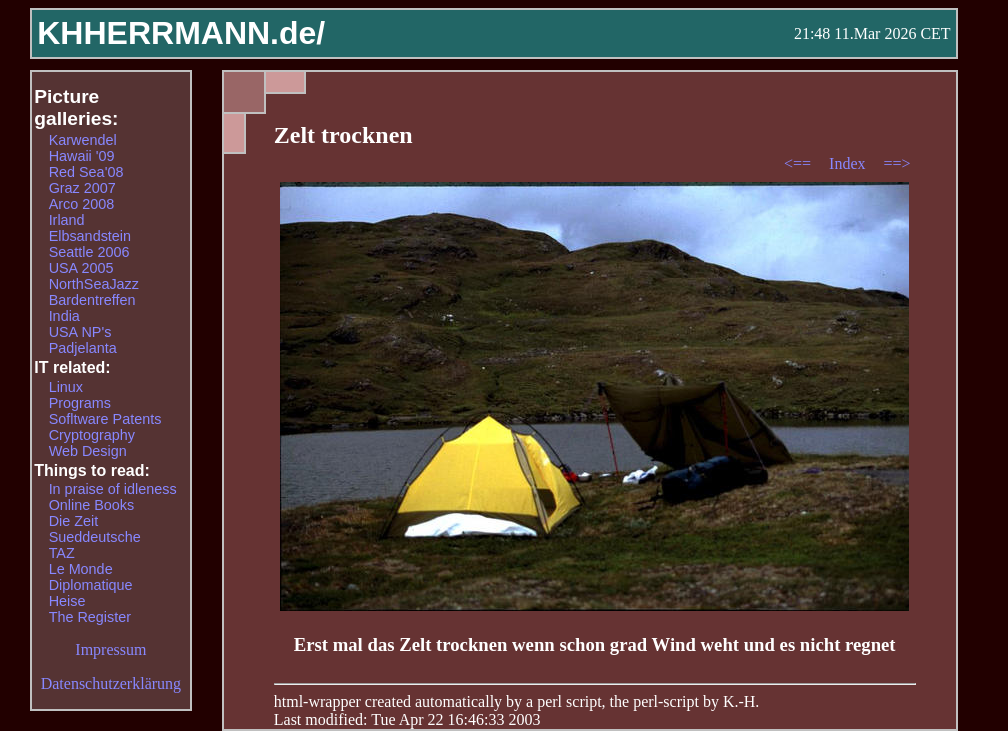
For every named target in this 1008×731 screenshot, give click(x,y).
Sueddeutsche (95, 537)
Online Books (92, 505)
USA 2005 (81, 268)
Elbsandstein (90, 236)
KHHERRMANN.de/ (181, 33)
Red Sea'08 (86, 172)
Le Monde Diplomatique (91, 577)
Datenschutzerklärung (111, 683)
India (64, 316)
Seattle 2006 (89, 252)
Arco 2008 (82, 204)
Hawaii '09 (82, 156)
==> (897, 163)
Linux (66, 387)
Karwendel (83, 140)
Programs (80, 403)
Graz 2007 (82, 188)
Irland (67, 220)
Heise (67, 601)
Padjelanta (83, 348)
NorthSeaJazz (94, 284)
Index (849, 163)
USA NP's (80, 332)
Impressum (110, 649)
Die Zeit (74, 521)
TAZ (62, 553)
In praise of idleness (113, 489)
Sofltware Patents (105, 419)
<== (799, 163)
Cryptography (92, 435)
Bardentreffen (92, 300)
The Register (90, 617)
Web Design (88, 451)
